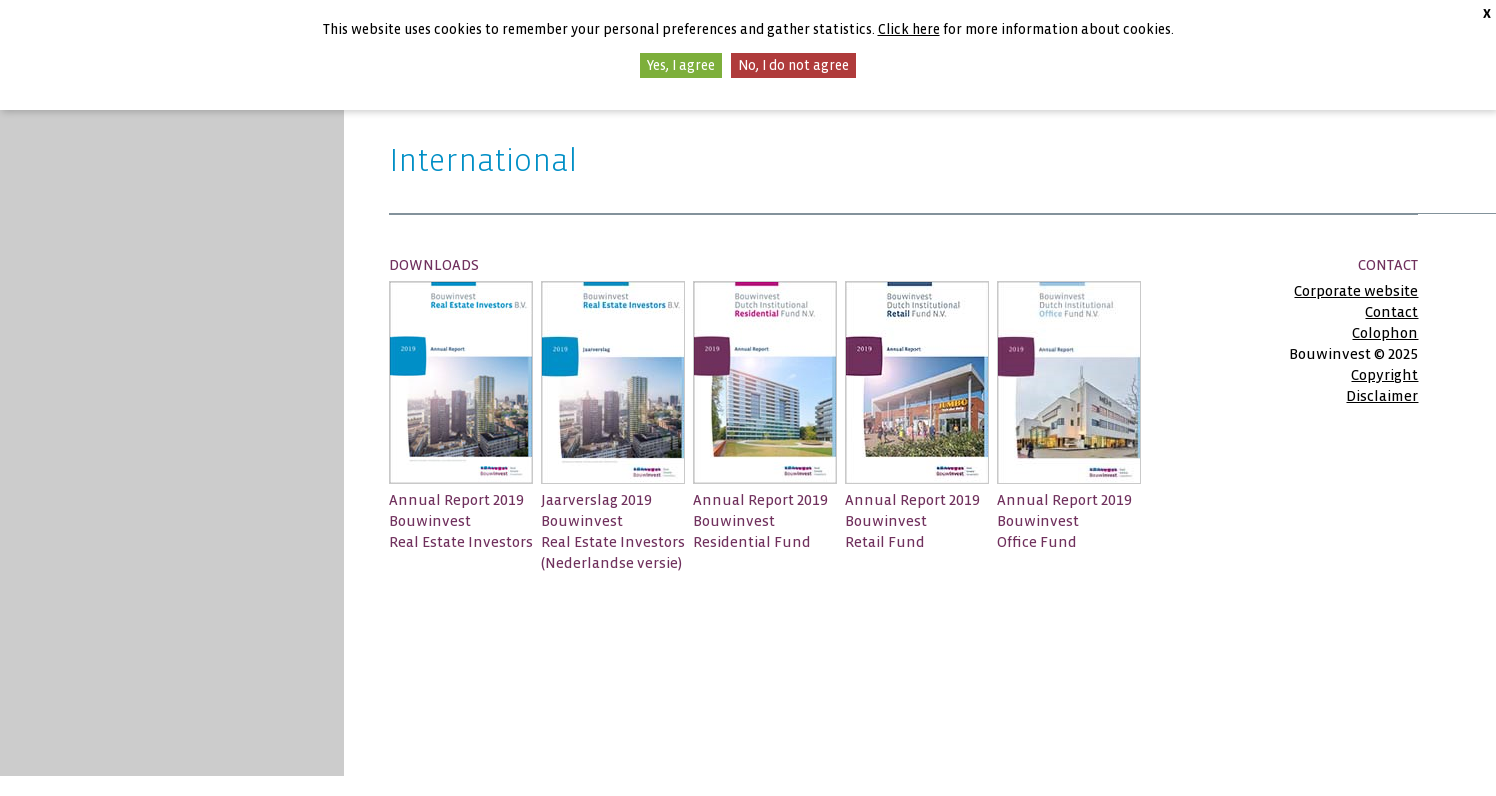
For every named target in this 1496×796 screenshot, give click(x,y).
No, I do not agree (793, 65)
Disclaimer (1382, 396)
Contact (1391, 312)
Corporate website (1356, 291)
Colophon (1385, 333)
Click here (909, 29)
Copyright (1384, 375)
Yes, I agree (681, 65)
